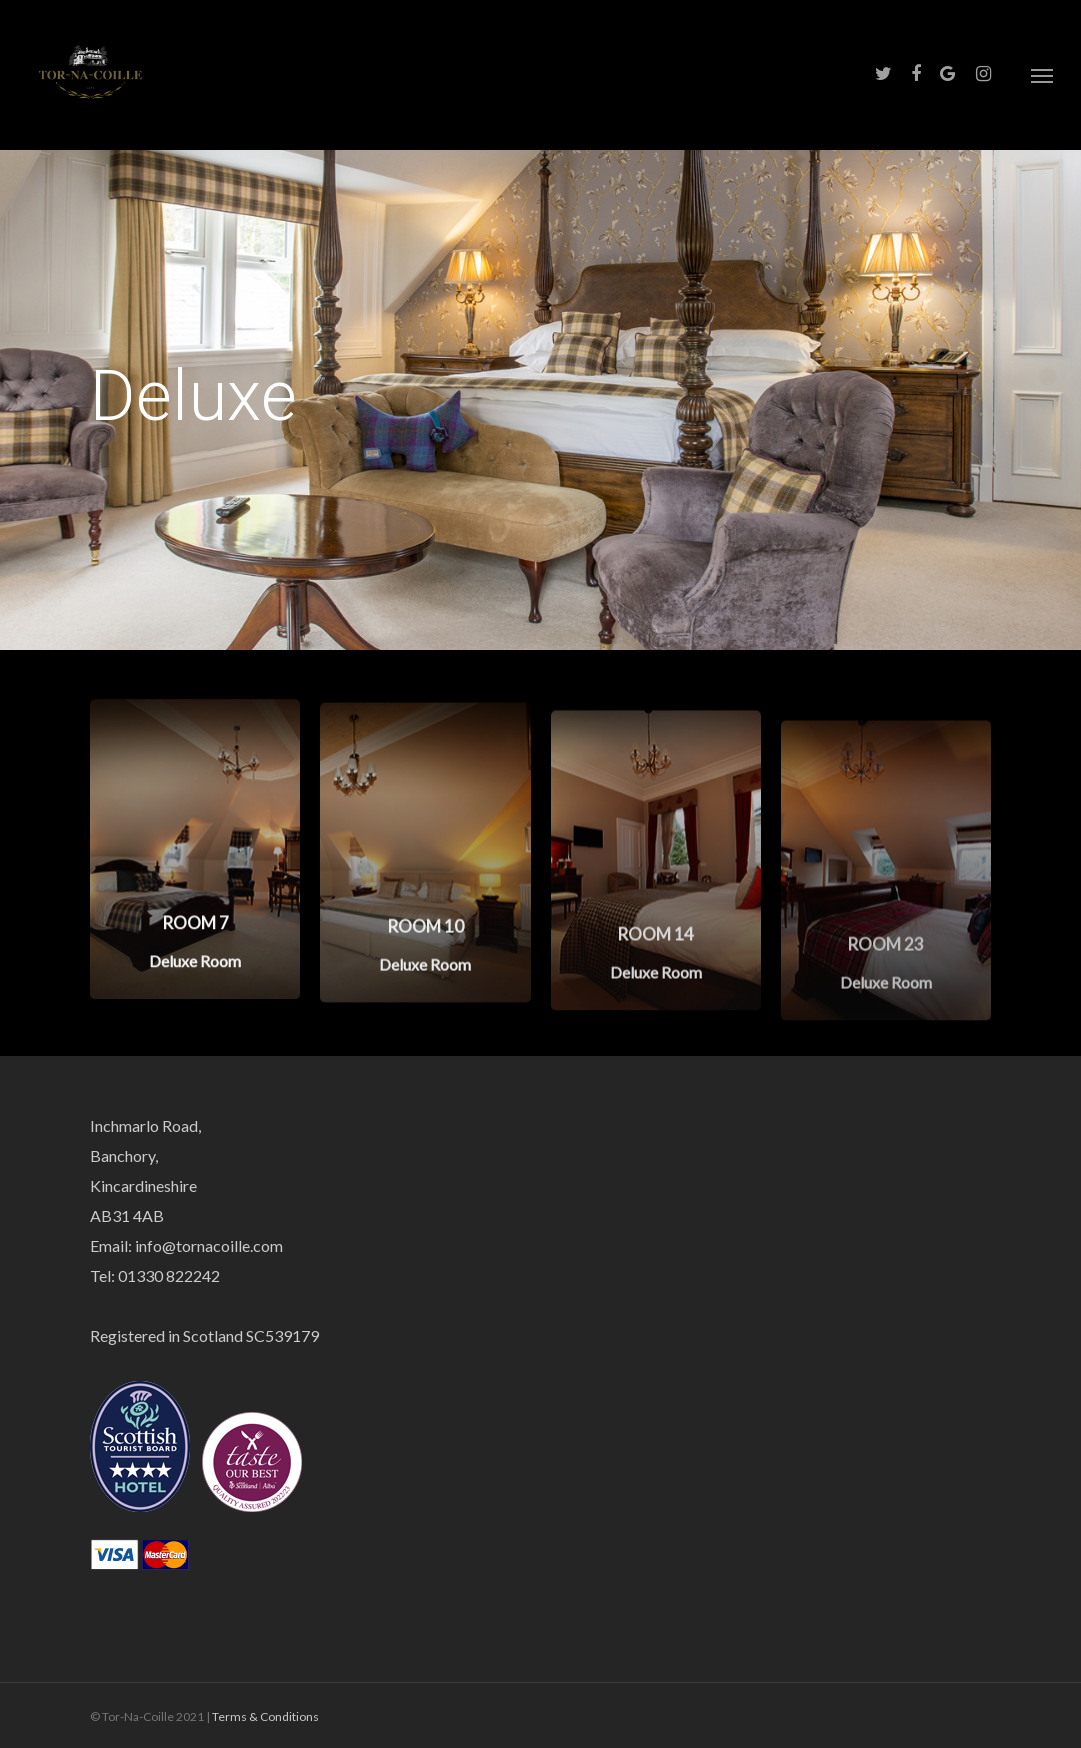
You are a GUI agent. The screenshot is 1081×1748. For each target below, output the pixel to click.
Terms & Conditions (265, 1716)
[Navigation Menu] (1042, 75)
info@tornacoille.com (209, 1245)
